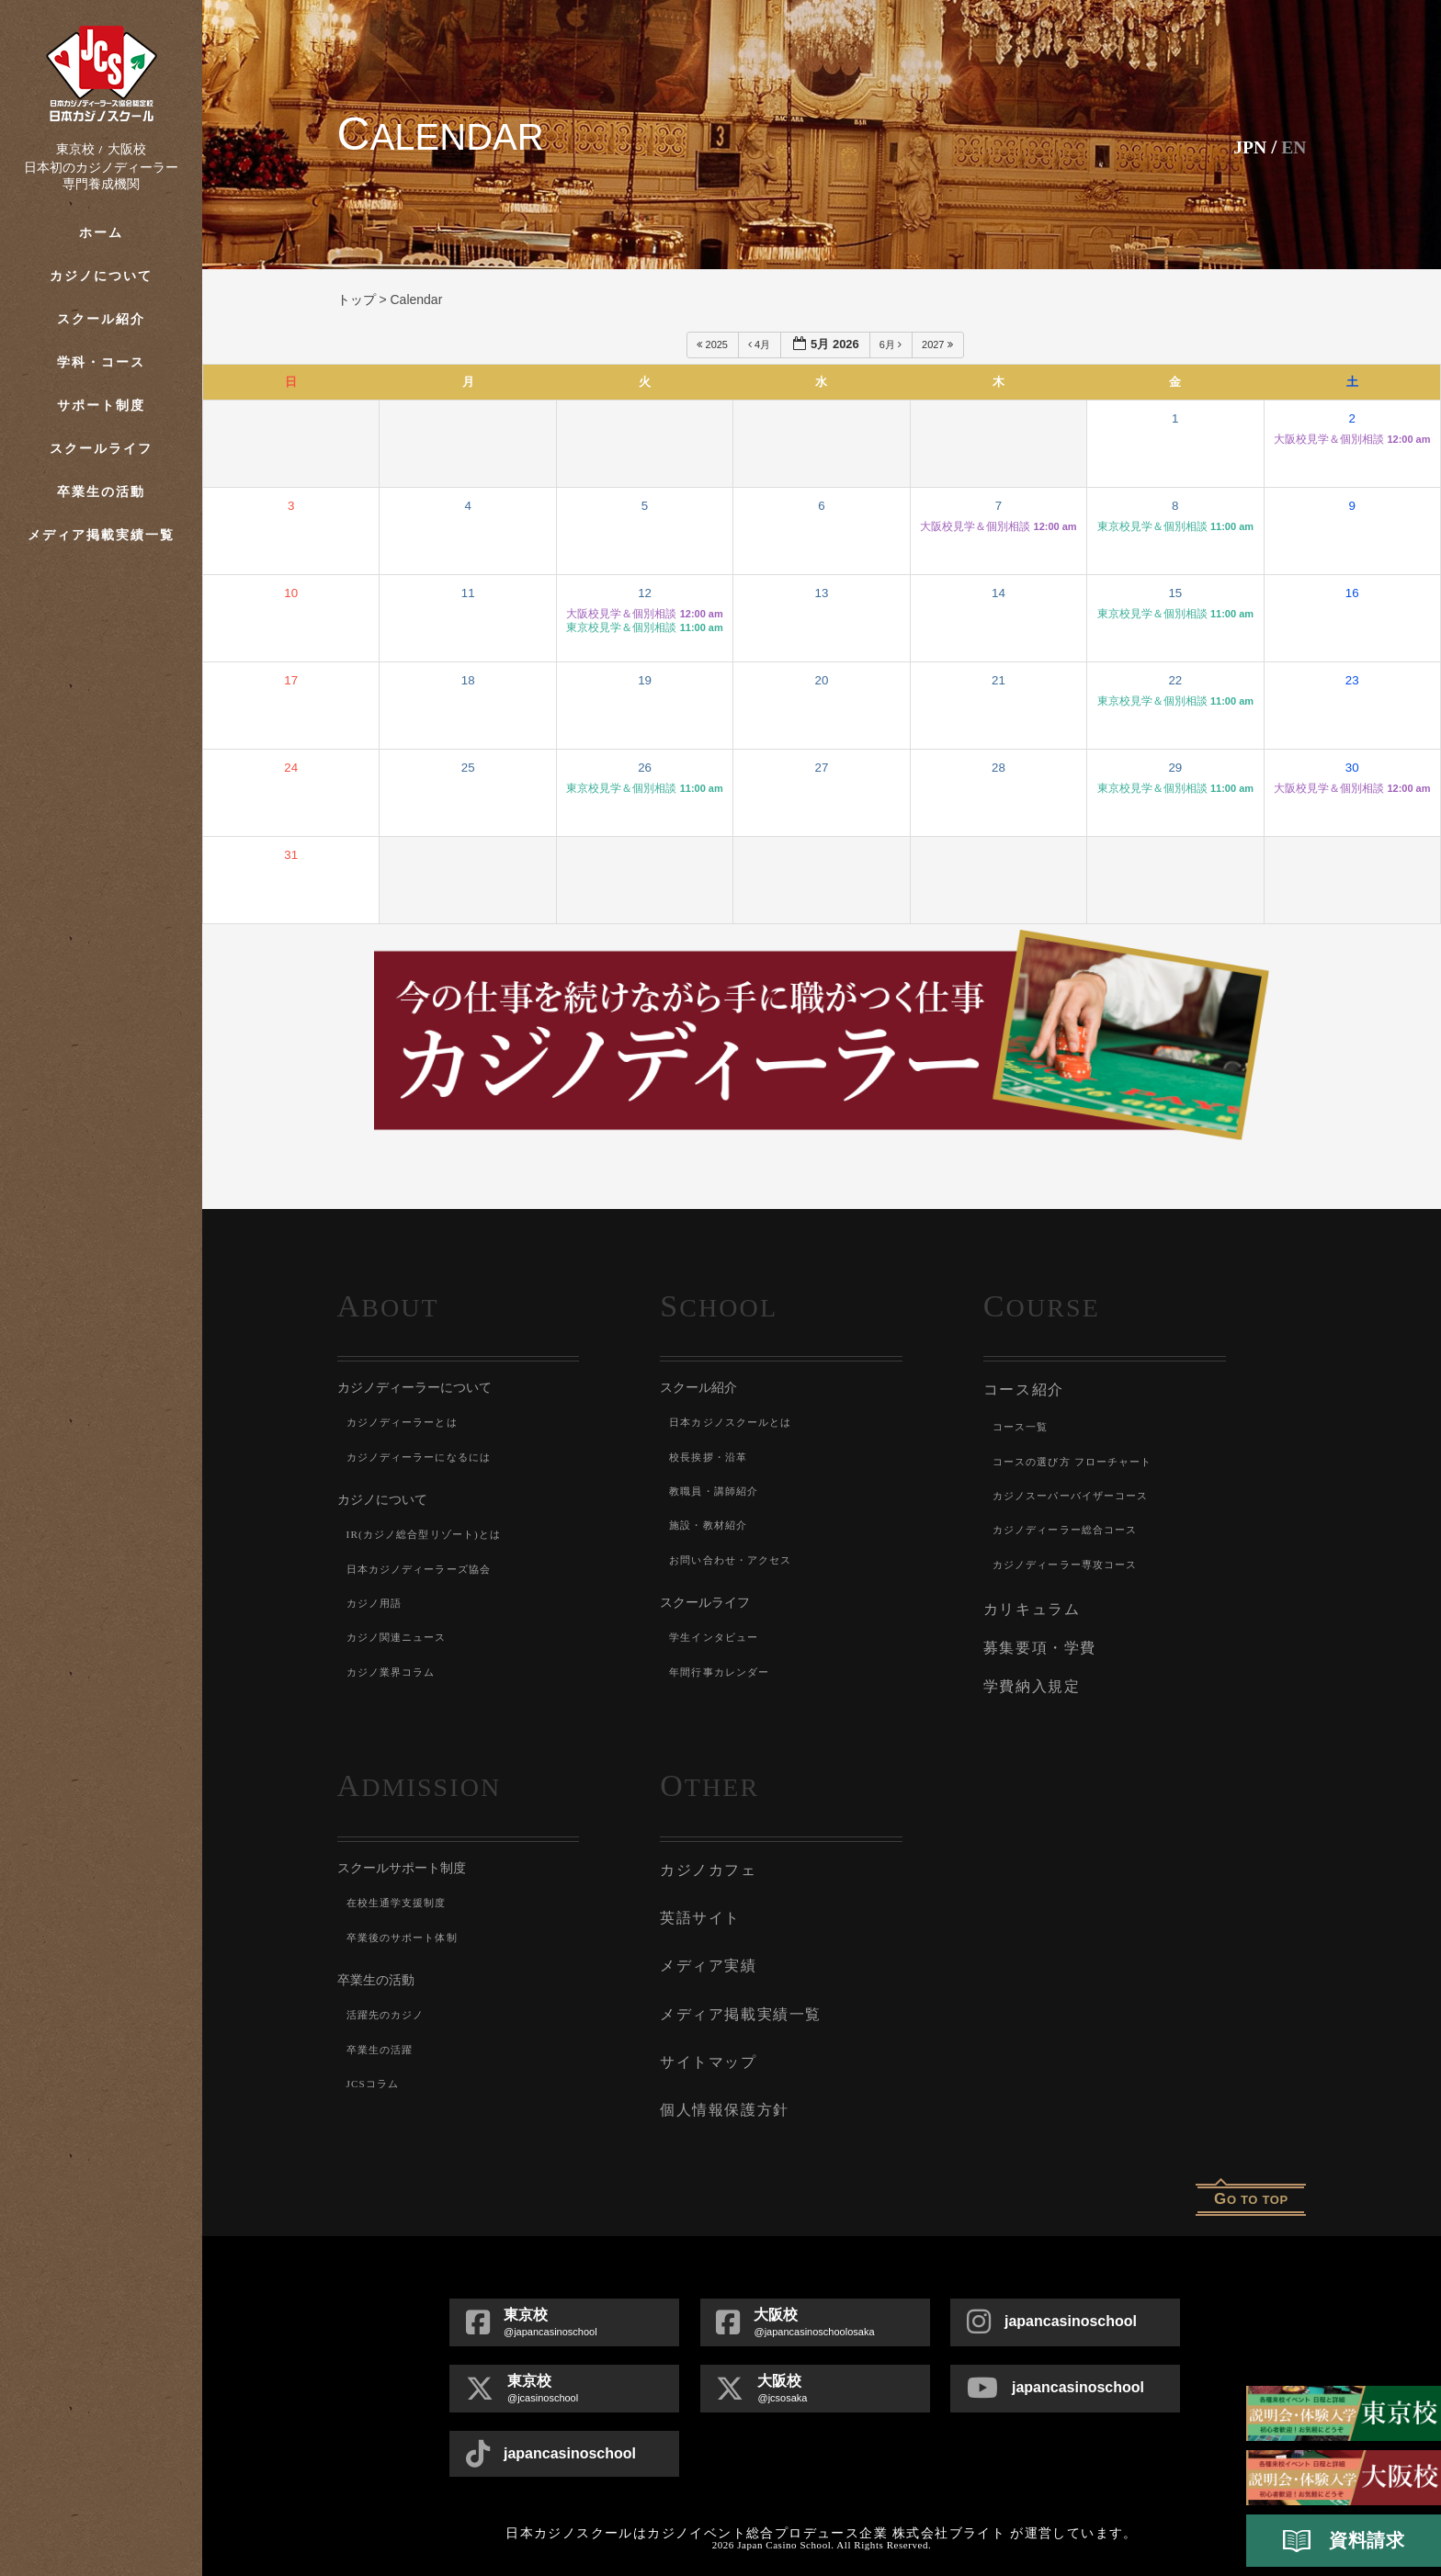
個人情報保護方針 (720, 2091)
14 (998, 593)
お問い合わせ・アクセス (735, 1560)
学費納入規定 (1028, 1680)
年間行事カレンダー (723, 1672)
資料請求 (1343, 2541)
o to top (1251, 2178)
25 (468, 767)
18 (468, 680)
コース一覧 (1023, 1424)
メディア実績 (705, 1953)
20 (822, 680)
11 (468, 593)
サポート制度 (101, 405)
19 (645, 680)
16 (1352, 593)
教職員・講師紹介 (717, 1491)
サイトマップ (705, 2045)
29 (1175, 767)
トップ (356, 299)
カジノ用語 (376, 1603)
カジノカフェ (705, 1861)
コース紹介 (1021, 1389)
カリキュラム (1028, 1606)
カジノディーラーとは (407, 1422)
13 (822, 593)
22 (1175, 680)
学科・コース (101, 362)
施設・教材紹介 (711, 1525)
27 (822, 767)
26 (645, 767)
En (1292, 146)
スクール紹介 (101, 319)
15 (1175, 593)
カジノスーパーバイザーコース (1078, 1493)
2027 (939, 344)
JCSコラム (375, 2075)
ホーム (101, 233)
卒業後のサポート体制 (407, 1929)
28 (998, 767)
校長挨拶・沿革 (711, 1457)
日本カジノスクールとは (735, 1422)
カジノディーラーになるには (425, 1457)
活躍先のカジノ (388, 2007)
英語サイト (698, 1907)
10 (291, 593)
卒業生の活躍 (382, 2041)
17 (291, 680)
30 (1352, 767)
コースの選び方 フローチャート (1079, 1458)
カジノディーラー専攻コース (1072, 1561)
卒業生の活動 (101, 492)
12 (645, 593)
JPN (1244, 146)
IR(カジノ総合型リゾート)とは (430, 1534)
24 (291, 767)
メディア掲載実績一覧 (102, 535)
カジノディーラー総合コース (1072, 1527)
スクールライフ (101, 448)
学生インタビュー (717, 1637)
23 (1352, 680)
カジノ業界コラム (395, 1672)
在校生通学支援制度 (401, 1895)
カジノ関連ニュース (401, 1637)
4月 (760, 344)
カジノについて (101, 276)
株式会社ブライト (948, 2513)
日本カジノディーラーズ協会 (425, 1569)
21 (998, 680)
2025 (714, 344)
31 (291, 855)
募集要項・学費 (1036, 1643)
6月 (891, 344)
